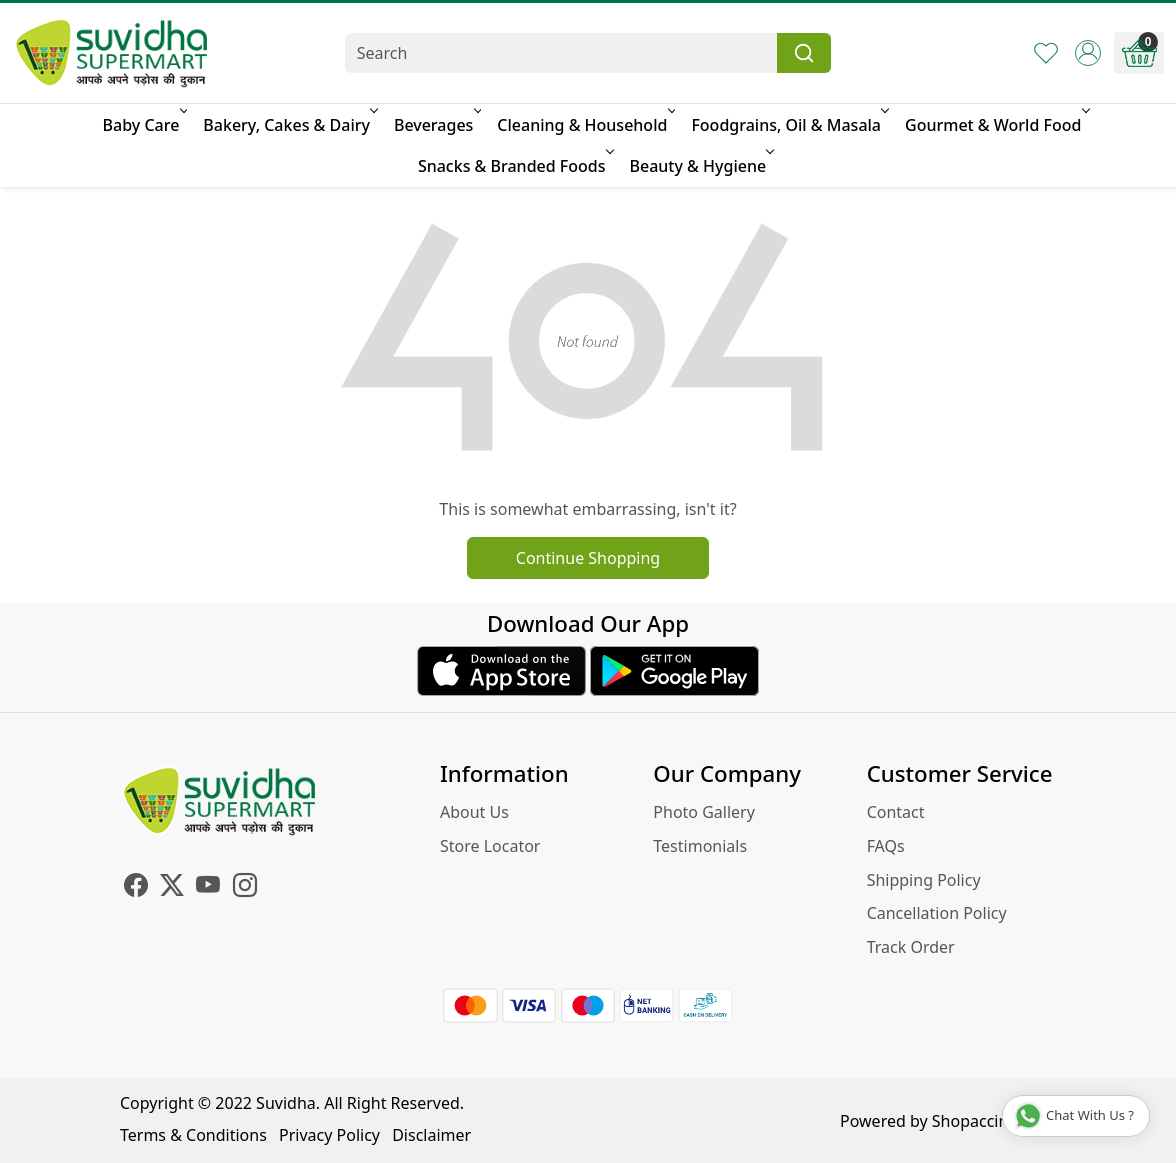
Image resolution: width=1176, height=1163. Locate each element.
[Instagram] (245, 888)
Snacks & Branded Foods (514, 166)
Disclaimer (431, 1135)
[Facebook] (136, 888)
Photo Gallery (704, 812)
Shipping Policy (924, 880)
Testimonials (700, 846)
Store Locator (490, 846)
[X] (172, 888)
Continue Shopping (588, 558)
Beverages (436, 125)
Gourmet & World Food (995, 125)
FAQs (886, 846)
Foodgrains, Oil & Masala (788, 125)
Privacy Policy (329, 1135)
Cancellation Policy (937, 913)
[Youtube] (208, 888)
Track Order (911, 947)
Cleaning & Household (584, 125)
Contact (896, 812)
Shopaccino (975, 1121)
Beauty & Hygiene (701, 166)
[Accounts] (1088, 53)
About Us (474, 812)
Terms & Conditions (193, 1135)
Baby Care (144, 125)
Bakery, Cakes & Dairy (289, 125)
